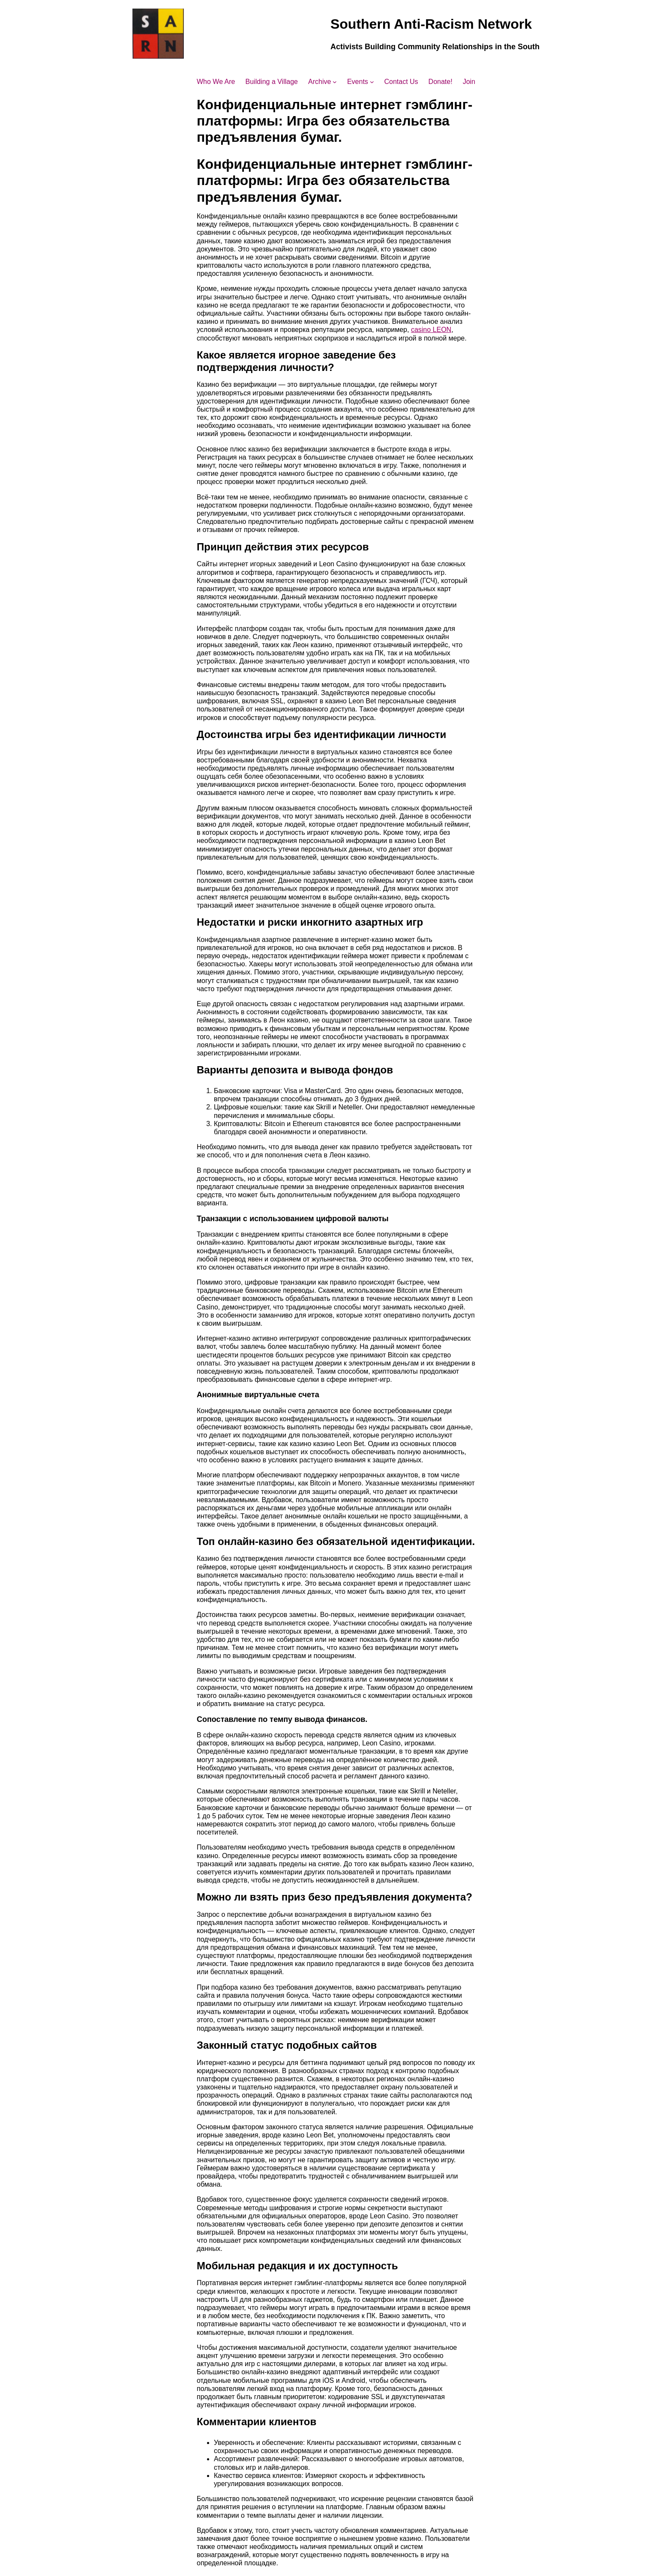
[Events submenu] (372, 82)
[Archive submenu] (335, 82)
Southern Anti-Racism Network (431, 24)
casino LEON (431, 329)
